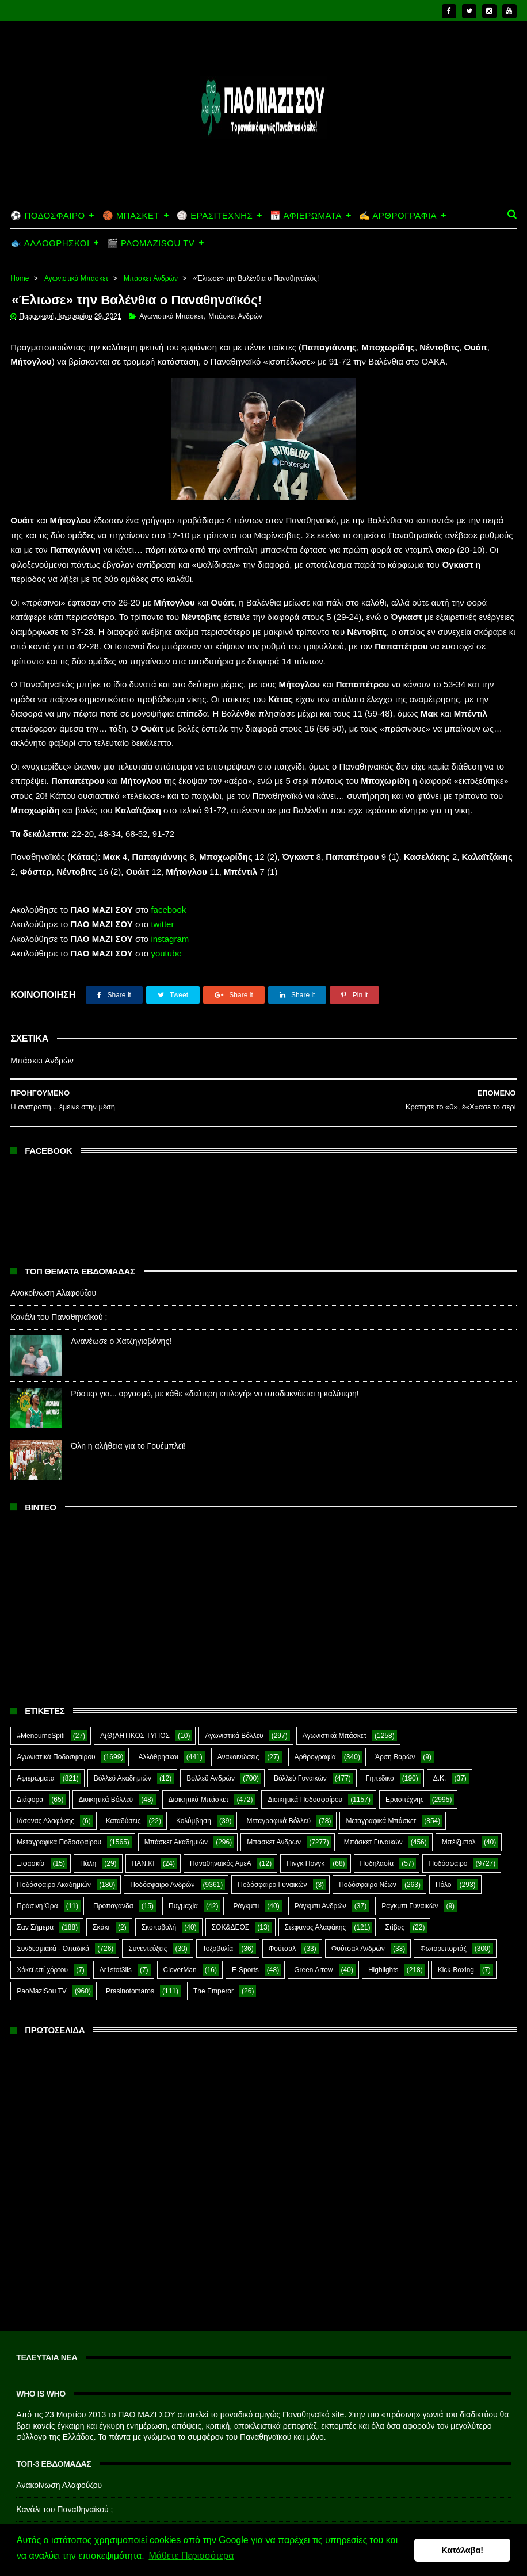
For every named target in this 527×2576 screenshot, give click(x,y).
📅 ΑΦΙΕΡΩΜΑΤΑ (306, 170)
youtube (166, 910)
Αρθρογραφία (315, 1714)
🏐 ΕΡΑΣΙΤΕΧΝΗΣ (215, 170)
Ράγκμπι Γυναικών (409, 1863)
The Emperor (213, 1948)
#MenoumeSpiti (40, 1693)
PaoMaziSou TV (42, 1948)
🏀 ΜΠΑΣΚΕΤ (130, 170)
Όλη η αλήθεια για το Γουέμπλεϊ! (128, 1402)
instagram (170, 895)
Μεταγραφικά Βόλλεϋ (278, 1778)
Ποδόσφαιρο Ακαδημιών (54, 1842)
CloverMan (180, 1927)
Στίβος (394, 1884)
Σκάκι (101, 1884)
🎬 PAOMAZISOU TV (151, 198)
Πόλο (444, 1842)
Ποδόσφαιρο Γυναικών (272, 1842)
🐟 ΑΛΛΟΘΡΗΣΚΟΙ (49, 198)
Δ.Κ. (439, 1735)
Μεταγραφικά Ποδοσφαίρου (59, 1799)
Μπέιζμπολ (459, 1799)
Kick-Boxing (456, 1927)
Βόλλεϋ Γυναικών (300, 1735)
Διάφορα (30, 1756)
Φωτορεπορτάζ (443, 1905)
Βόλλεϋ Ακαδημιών (122, 1735)
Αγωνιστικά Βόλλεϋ (234, 1693)
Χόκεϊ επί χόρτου (42, 1927)
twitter (162, 881)
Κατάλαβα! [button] (462, 2551)
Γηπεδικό (380, 1735)
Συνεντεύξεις (147, 1905)
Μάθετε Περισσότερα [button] (191, 2558)
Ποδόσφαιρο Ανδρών (162, 1842)
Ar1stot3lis (116, 1927)
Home (19, 233)
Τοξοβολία (218, 1905)
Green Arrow (313, 1927)
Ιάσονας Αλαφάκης (45, 1778)
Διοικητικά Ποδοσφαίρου (305, 1756)
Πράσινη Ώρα (37, 1863)
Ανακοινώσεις (238, 1714)
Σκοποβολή (159, 1884)
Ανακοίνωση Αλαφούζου (53, 1249)
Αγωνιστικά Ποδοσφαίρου (56, 1714)
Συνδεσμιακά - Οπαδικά (53, 1905)
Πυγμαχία (183, 1863)
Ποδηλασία (377, 1820)
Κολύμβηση (193, 1778)
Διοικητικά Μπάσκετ (199, 1756)
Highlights (383, 1927)
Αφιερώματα (35, 1735)
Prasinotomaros (130, 1948)
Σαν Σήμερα (35, 1884)
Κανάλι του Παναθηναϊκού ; (58, 1273)
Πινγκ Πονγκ (305, 1820)
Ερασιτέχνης (404, 1756)
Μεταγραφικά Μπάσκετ (381, 1778)
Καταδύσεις (123, 1778)
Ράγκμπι (246, 1863)
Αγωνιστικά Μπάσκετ (76, 233)
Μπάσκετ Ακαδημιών (176, 1799)
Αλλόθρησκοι (158, 1714)
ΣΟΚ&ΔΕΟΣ (231, 1884)
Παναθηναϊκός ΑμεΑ (220, 1820)
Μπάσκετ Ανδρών (151, 233)
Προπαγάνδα (113, 1863)
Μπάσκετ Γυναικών (373, 1799)
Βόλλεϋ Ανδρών (210, 1735)
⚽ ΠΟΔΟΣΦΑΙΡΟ (47, 170)
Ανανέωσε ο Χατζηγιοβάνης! (121, 1297)
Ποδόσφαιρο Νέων (367, 1842)
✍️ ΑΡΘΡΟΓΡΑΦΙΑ (398, 170)
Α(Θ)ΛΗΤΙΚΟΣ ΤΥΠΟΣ (135, 1693)
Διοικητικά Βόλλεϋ (106, 1756)
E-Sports (245, 1927)
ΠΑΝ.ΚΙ (143, 1820)
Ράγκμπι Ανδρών (320, 1863)
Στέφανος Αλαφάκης (315, 1884)
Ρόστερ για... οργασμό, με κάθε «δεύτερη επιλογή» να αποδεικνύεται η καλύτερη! (214, 1349)
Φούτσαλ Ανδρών (358, 1905)
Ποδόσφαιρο (448, 1820)
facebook (168, 866)
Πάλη (88, 1820)
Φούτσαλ (282, 1905)
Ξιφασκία (30, 1820)
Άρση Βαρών (395, 1714)
